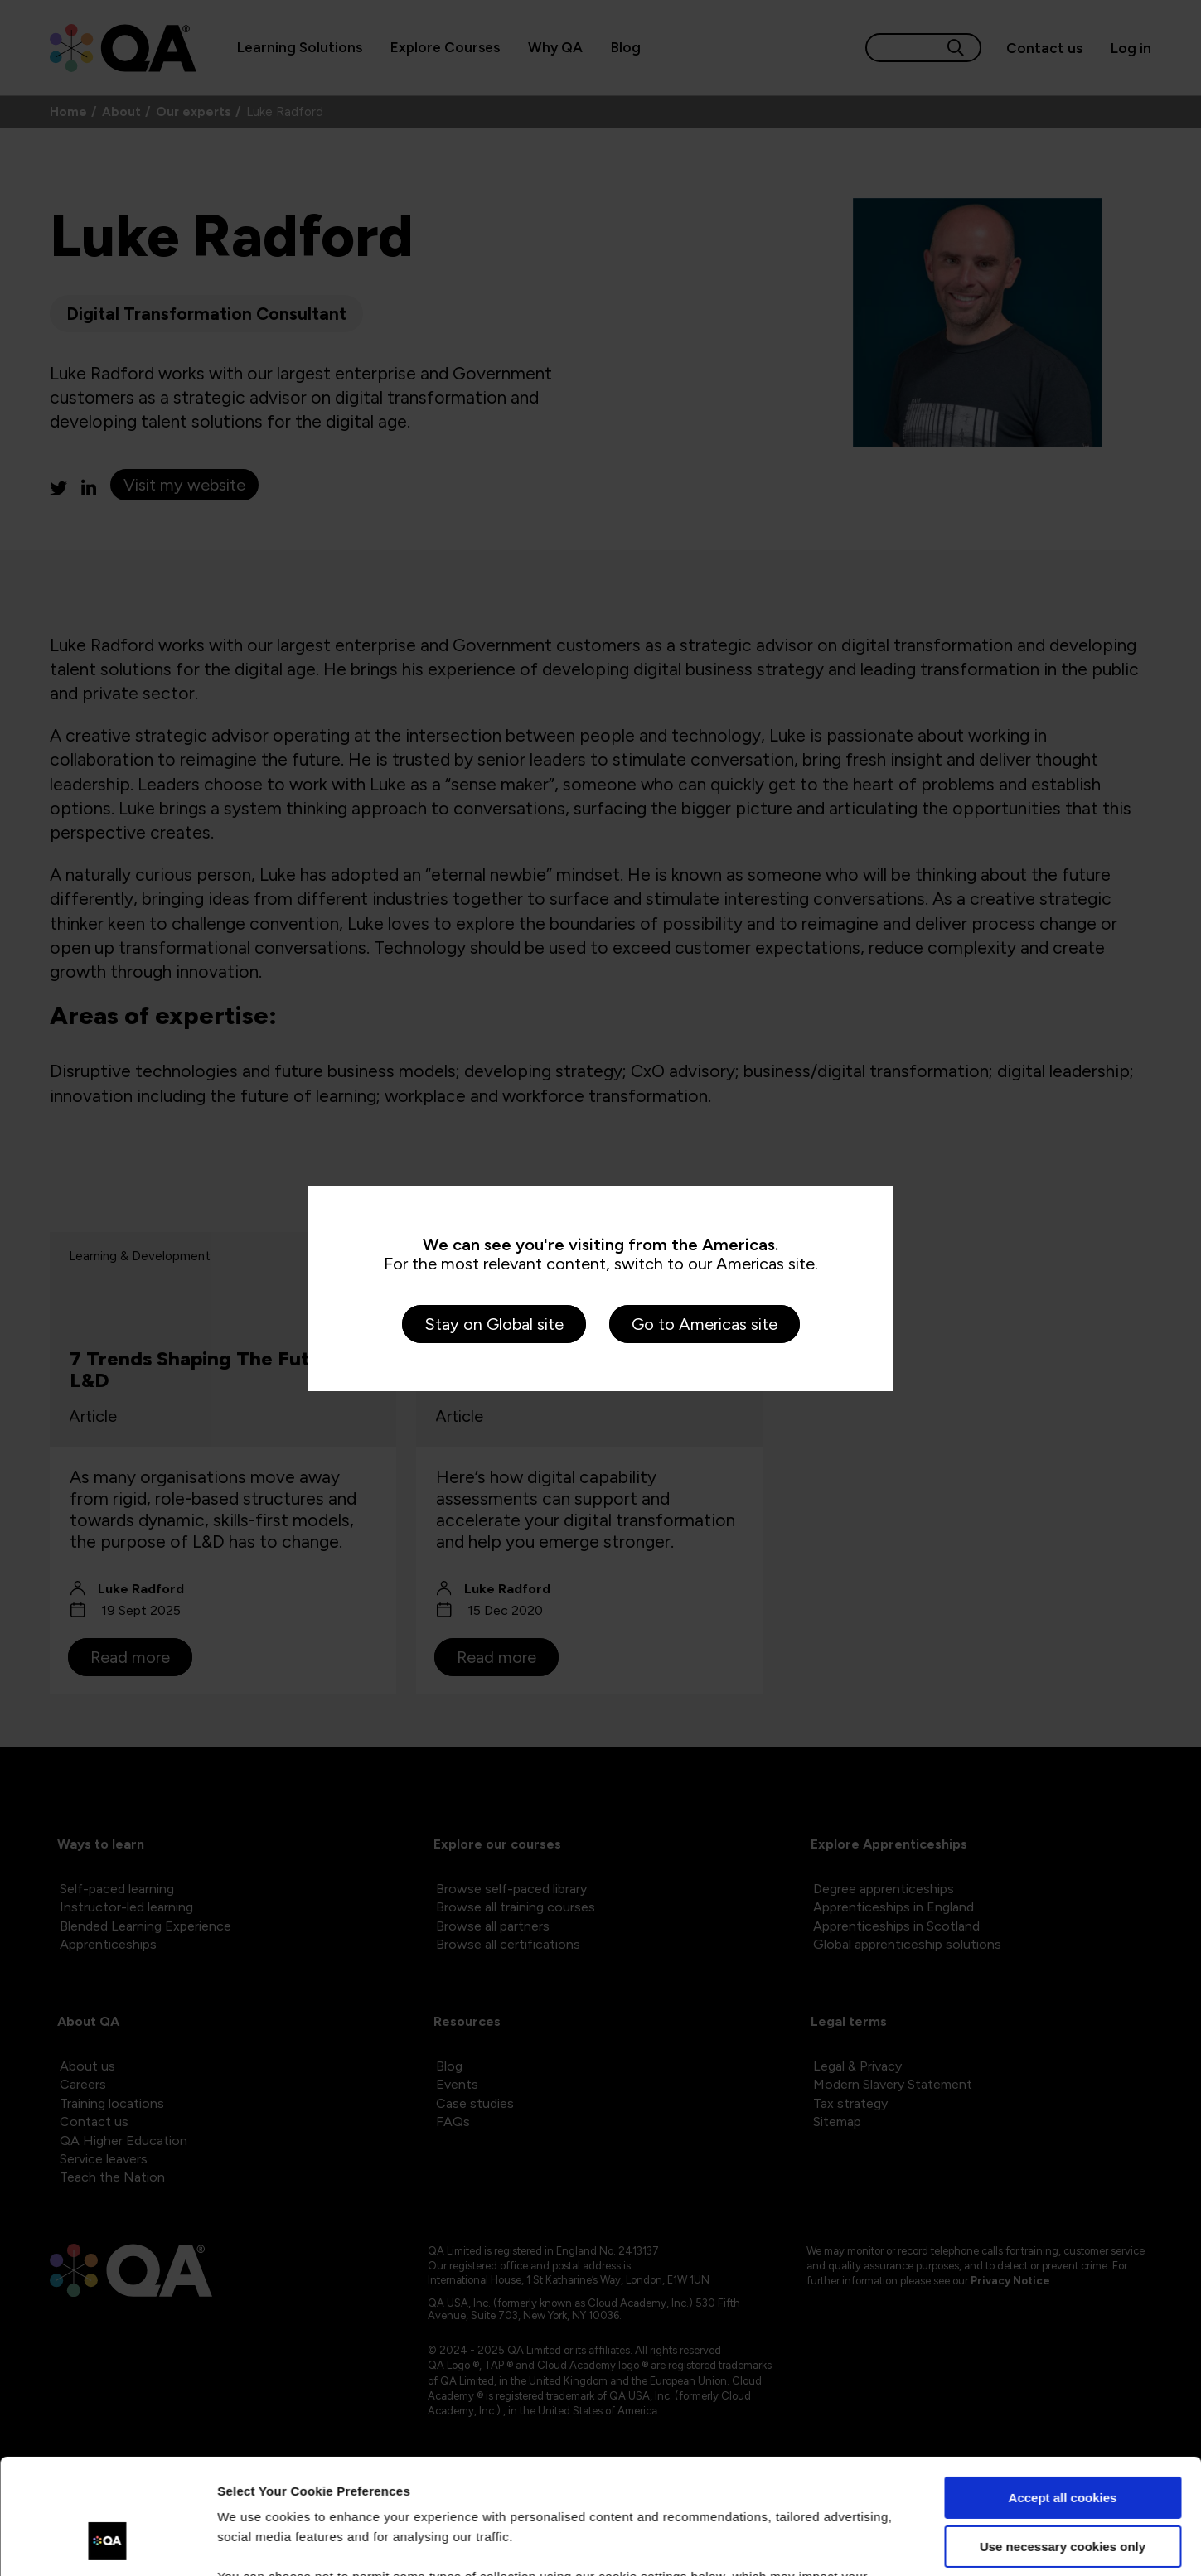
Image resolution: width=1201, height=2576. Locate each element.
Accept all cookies (1063, 2399)
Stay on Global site (494, 1324)
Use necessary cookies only (1062, 2447)
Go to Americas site (704, 1324)
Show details (255, 2543)
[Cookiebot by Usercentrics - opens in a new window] (107, 2543)
